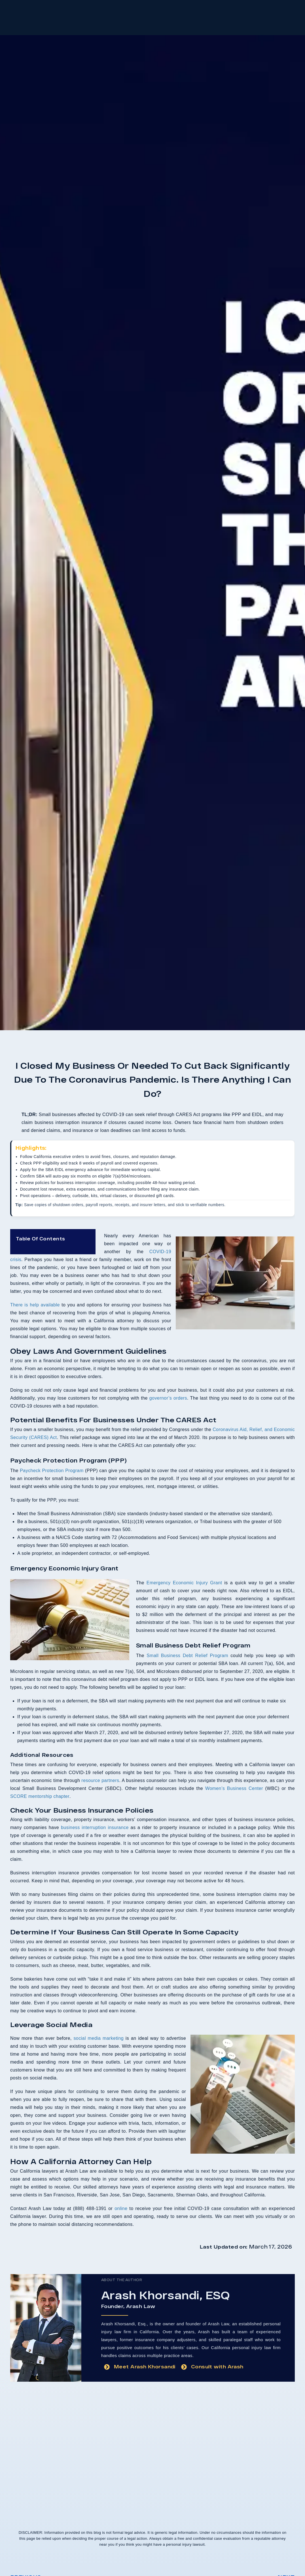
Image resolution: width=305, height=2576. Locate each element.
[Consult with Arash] (184, 2367)
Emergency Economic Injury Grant (184, 1582)
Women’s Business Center (234, 1788)
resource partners (100, 1780)
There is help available (35, 1304)
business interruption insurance (95, 1827)
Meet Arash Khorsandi (144, 2366)
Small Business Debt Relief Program (187, 1655)
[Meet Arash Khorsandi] (107, 2367)
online (121, 2208)
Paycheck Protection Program (51, 1470)
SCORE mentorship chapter (39, 1796)
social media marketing (98, 2038)
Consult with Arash (217, 2366)
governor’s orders (168, 1398)
